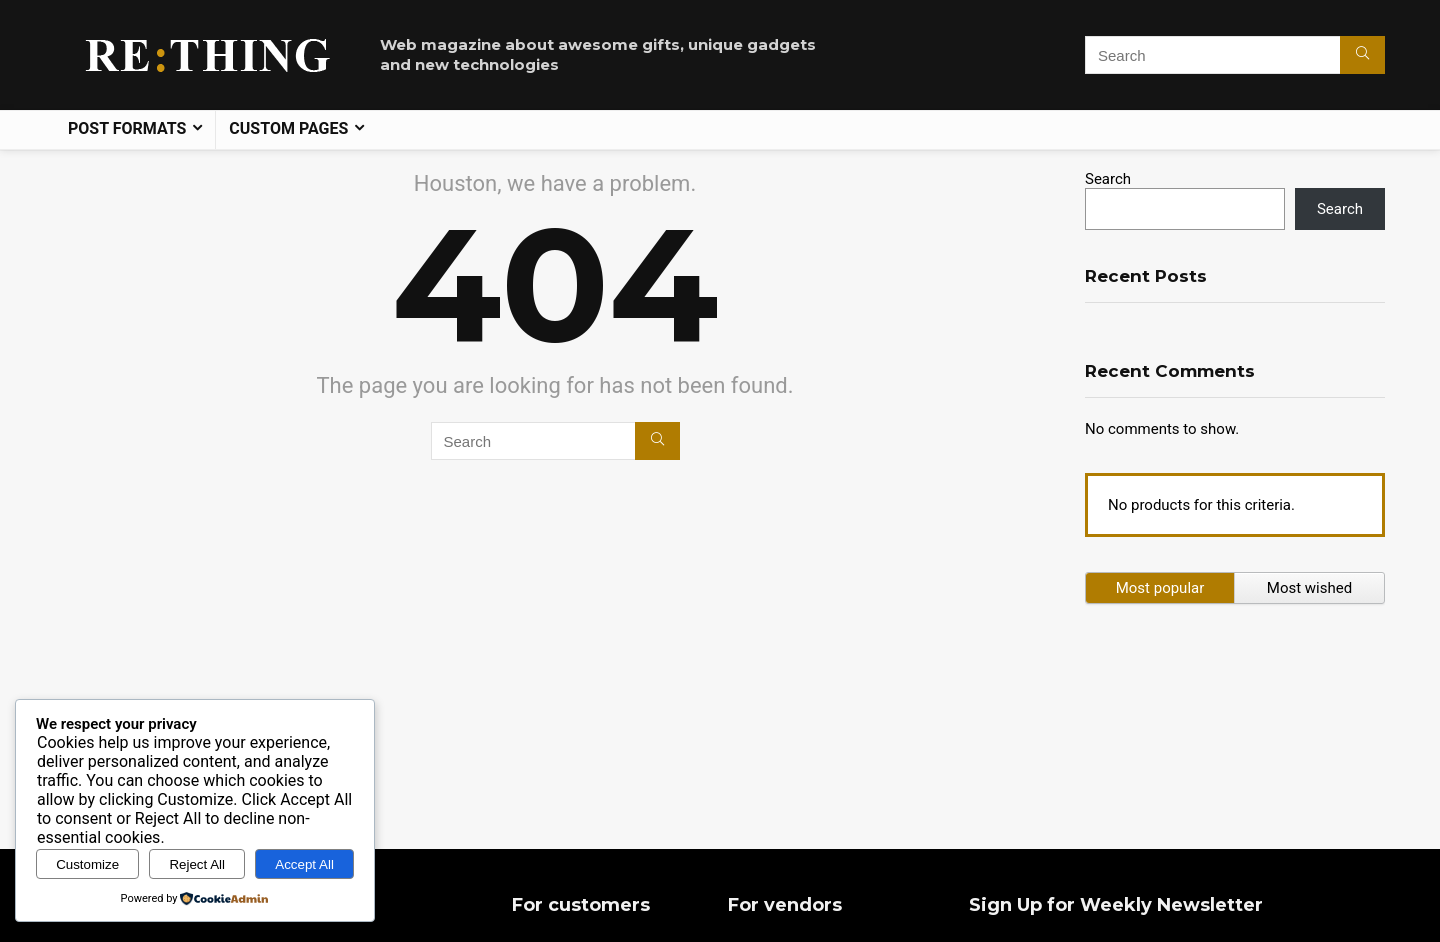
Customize (87, 864)
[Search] (1362, 55)
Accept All (304, 864)
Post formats (127, 128)
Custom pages (288, 128)
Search (1108, 179)
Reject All (197, 864)
